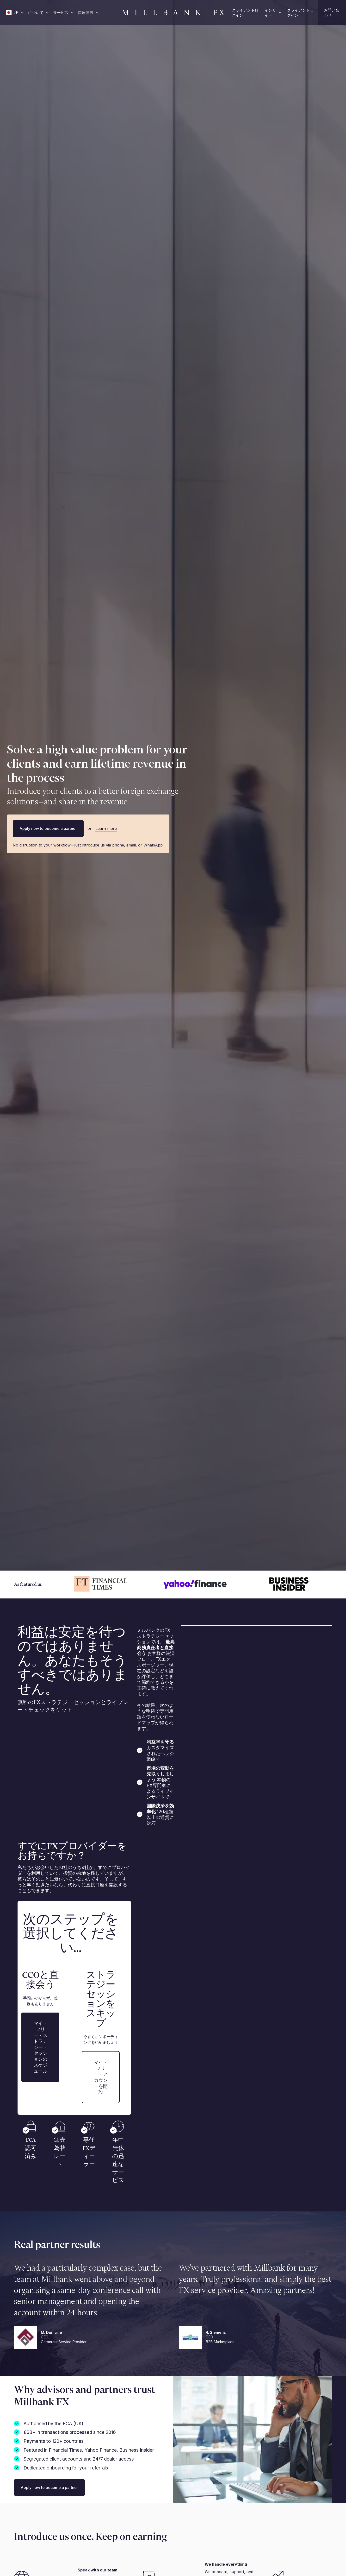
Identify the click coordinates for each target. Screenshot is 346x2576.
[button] (15, 12)
